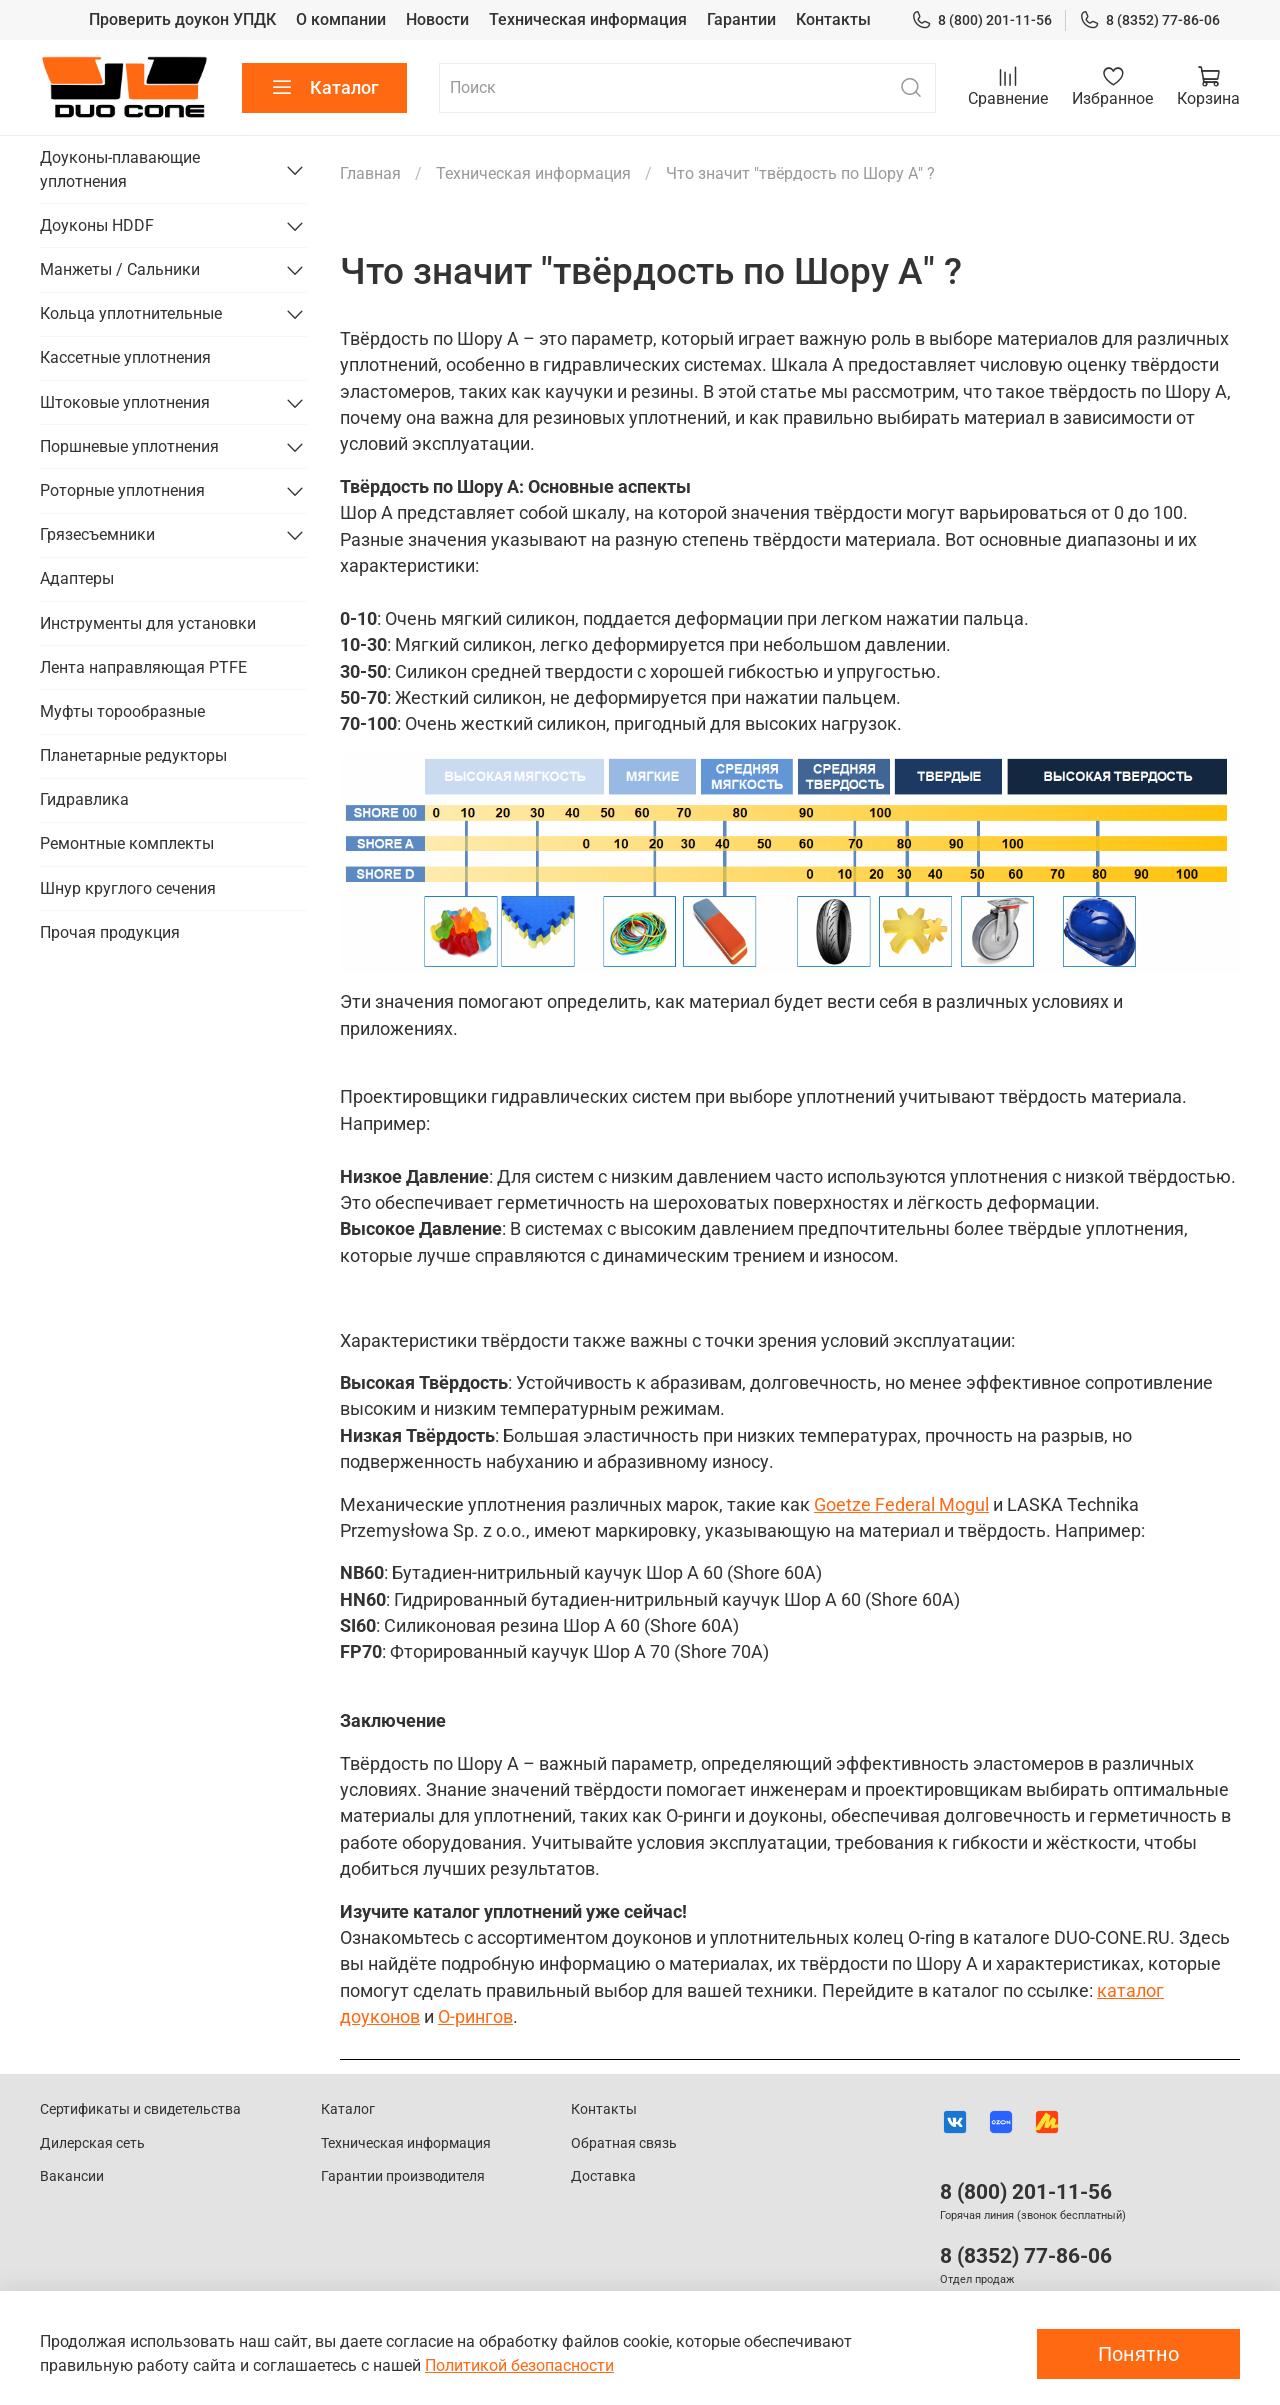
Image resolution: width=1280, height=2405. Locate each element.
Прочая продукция (110, 932)
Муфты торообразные (122, 711)
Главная (370, 173)
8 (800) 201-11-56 (981, 20)
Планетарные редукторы (133, 755)
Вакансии (72, 2176)
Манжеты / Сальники (120, 269)
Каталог (324, 88)
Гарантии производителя (403, 2176)
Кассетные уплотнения (125, 357)
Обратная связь (624, 2143)
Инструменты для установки (148, 623)
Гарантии (741, 19)
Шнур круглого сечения (128, 888)
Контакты (833, 19)
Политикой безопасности (519, 2365)
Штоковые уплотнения (125, 402)
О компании (341, 19)
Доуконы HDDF (97, 225)
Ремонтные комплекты (127, 843)
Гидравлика (84, 799)
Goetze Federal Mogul (901, 1505)
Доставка (603, 2176)
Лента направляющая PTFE (143, 667)
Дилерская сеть (92, 2143)
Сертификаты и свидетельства (140, 2109)
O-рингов (475, 2017)
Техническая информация (588, 19)
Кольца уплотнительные (131, 313)
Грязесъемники (97, 534)
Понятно (1138, 2354)
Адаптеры (77, 578)
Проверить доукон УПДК (182, 19)
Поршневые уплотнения (129, 446)
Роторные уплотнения (122, 490)
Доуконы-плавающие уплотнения (120, 169)
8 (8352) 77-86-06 (1149, 20)
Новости (437, 19)
